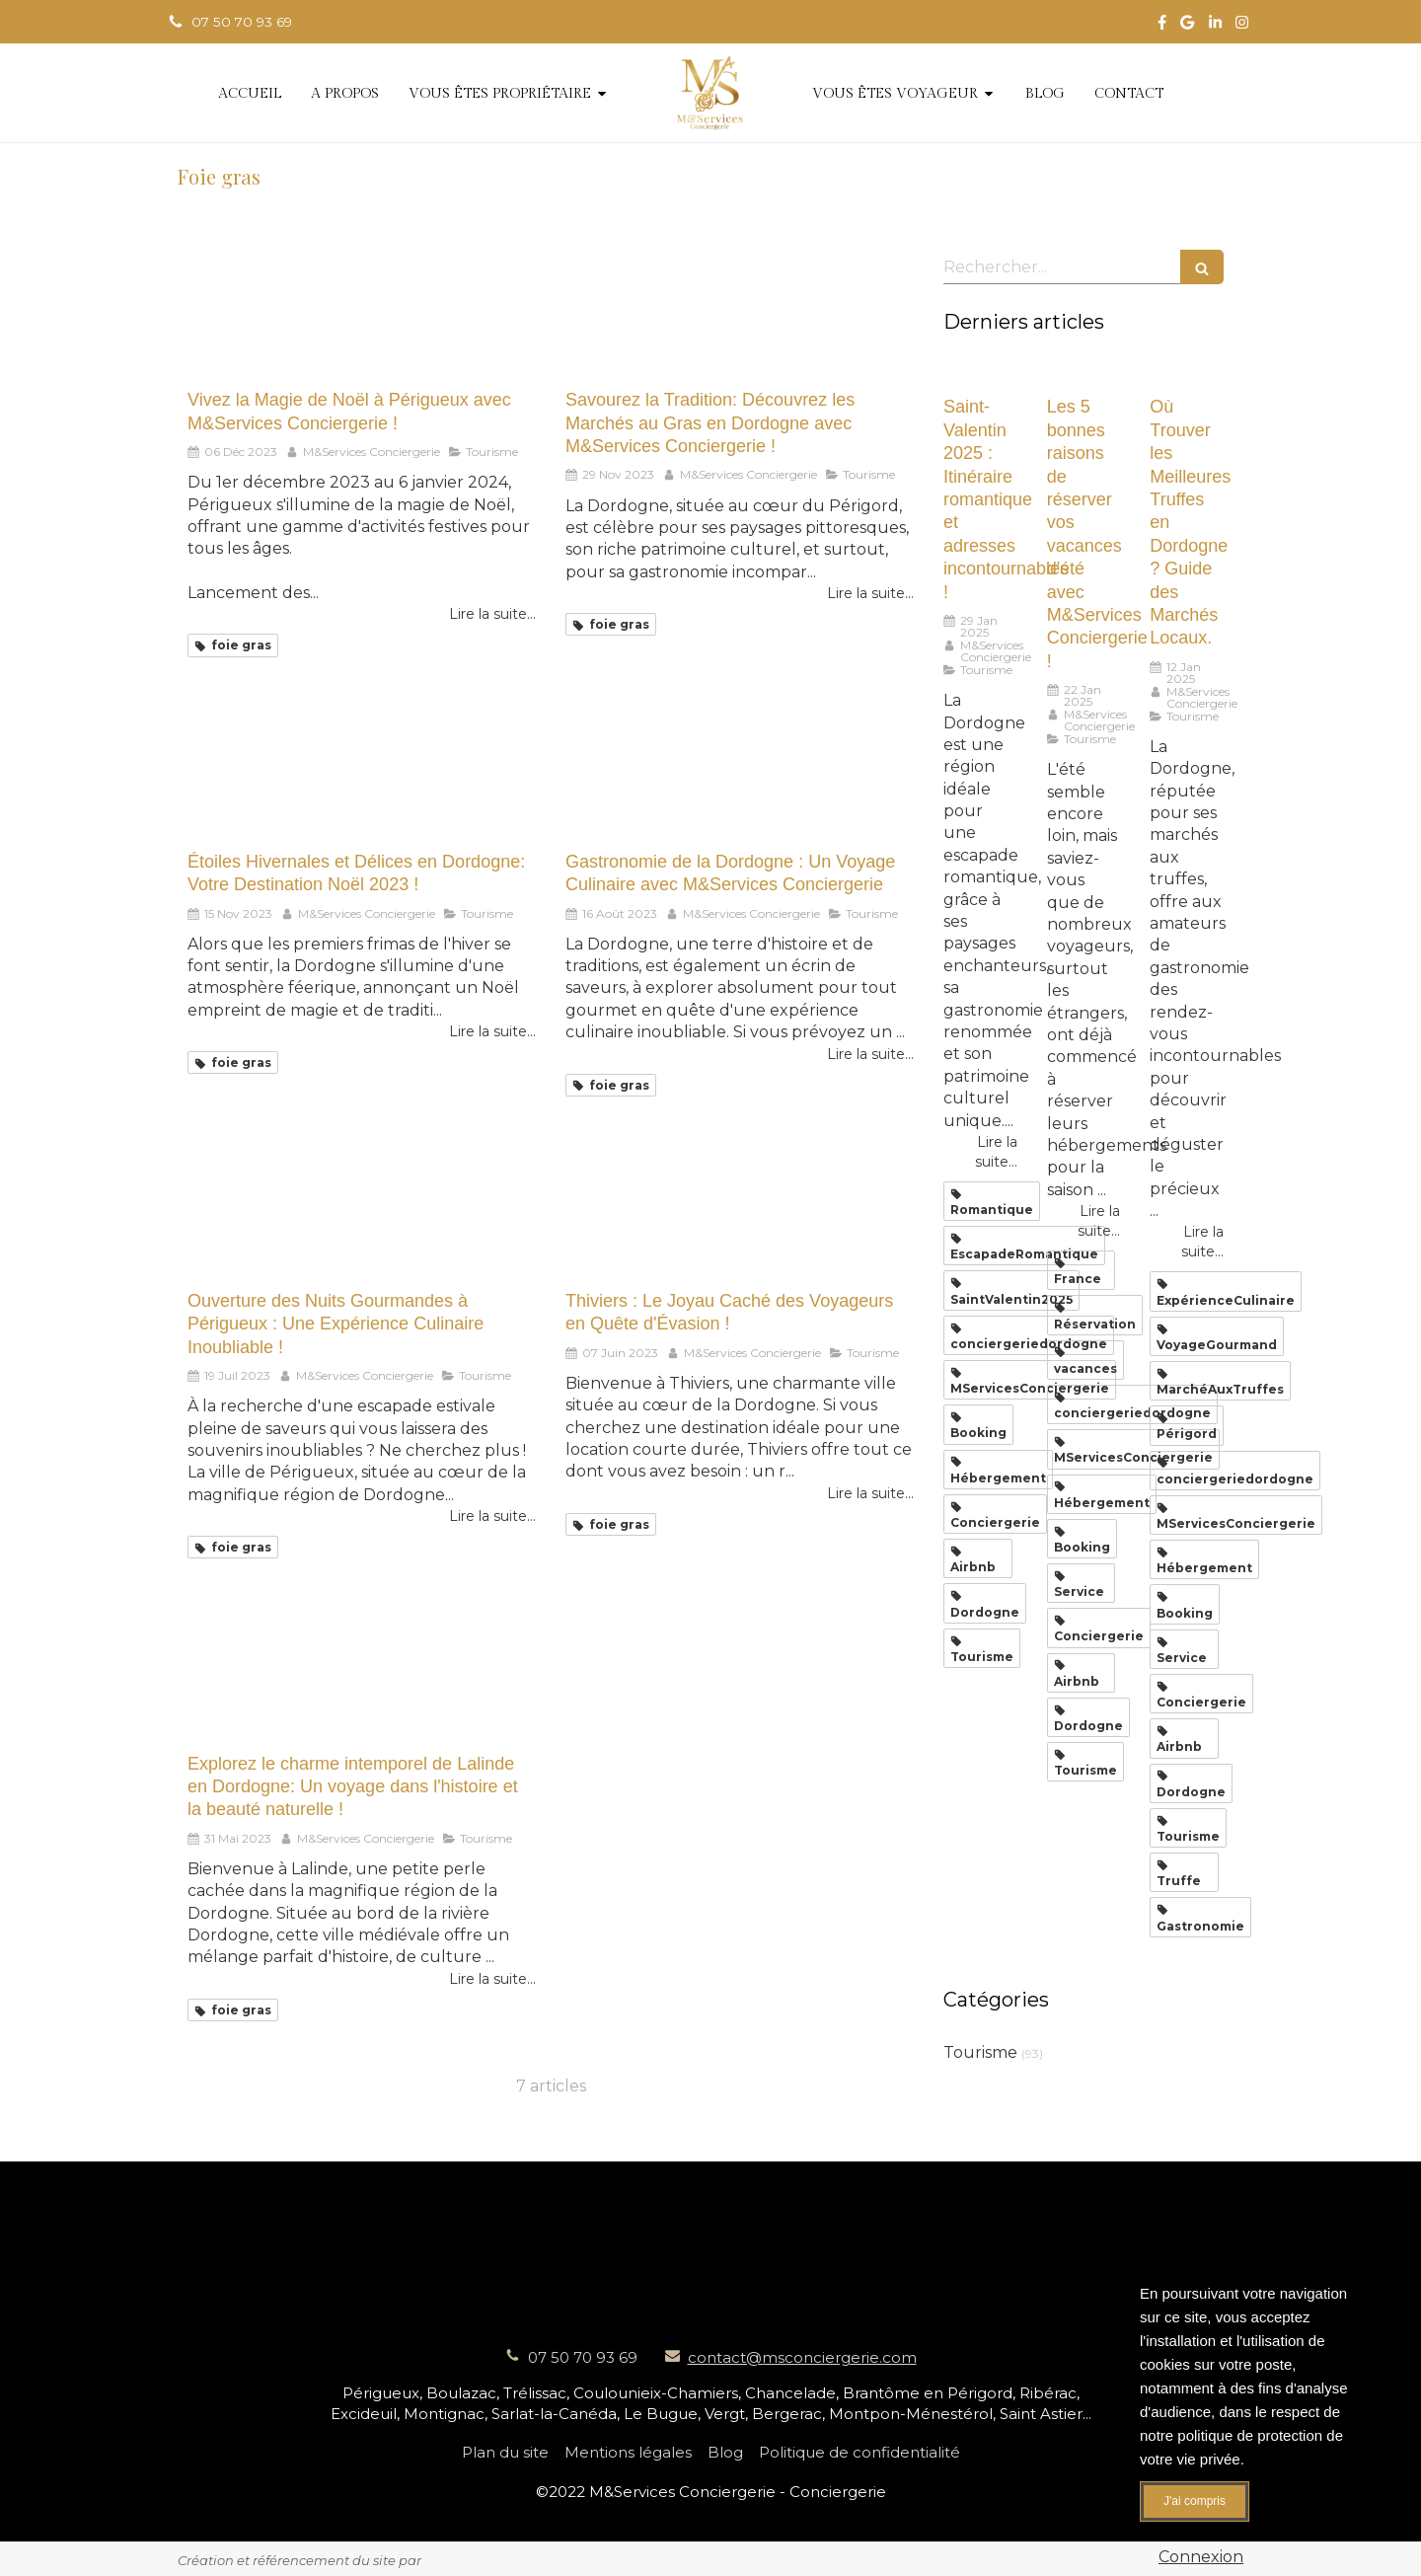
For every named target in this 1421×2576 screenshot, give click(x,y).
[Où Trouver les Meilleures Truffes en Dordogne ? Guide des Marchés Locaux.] (1187, 372)
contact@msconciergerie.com (802, 2357)
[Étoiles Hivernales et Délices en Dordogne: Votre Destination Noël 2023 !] (361, 771)
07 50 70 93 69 (582, 2357)
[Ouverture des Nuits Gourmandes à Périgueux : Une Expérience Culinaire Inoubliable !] (361, 1210)
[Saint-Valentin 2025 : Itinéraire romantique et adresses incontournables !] (980, 372)
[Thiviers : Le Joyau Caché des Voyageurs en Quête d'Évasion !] (739, 1210)
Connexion (1201, 2556)
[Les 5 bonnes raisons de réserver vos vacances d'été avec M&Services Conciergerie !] (1084, 372)
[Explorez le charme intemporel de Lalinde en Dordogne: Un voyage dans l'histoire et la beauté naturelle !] (361, 1672)
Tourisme (980, 2052)
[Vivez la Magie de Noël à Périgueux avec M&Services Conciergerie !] (361, 309)
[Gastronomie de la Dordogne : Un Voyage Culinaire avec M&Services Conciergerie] (739, 771)
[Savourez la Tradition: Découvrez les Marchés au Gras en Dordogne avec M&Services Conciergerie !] (739, 309)
